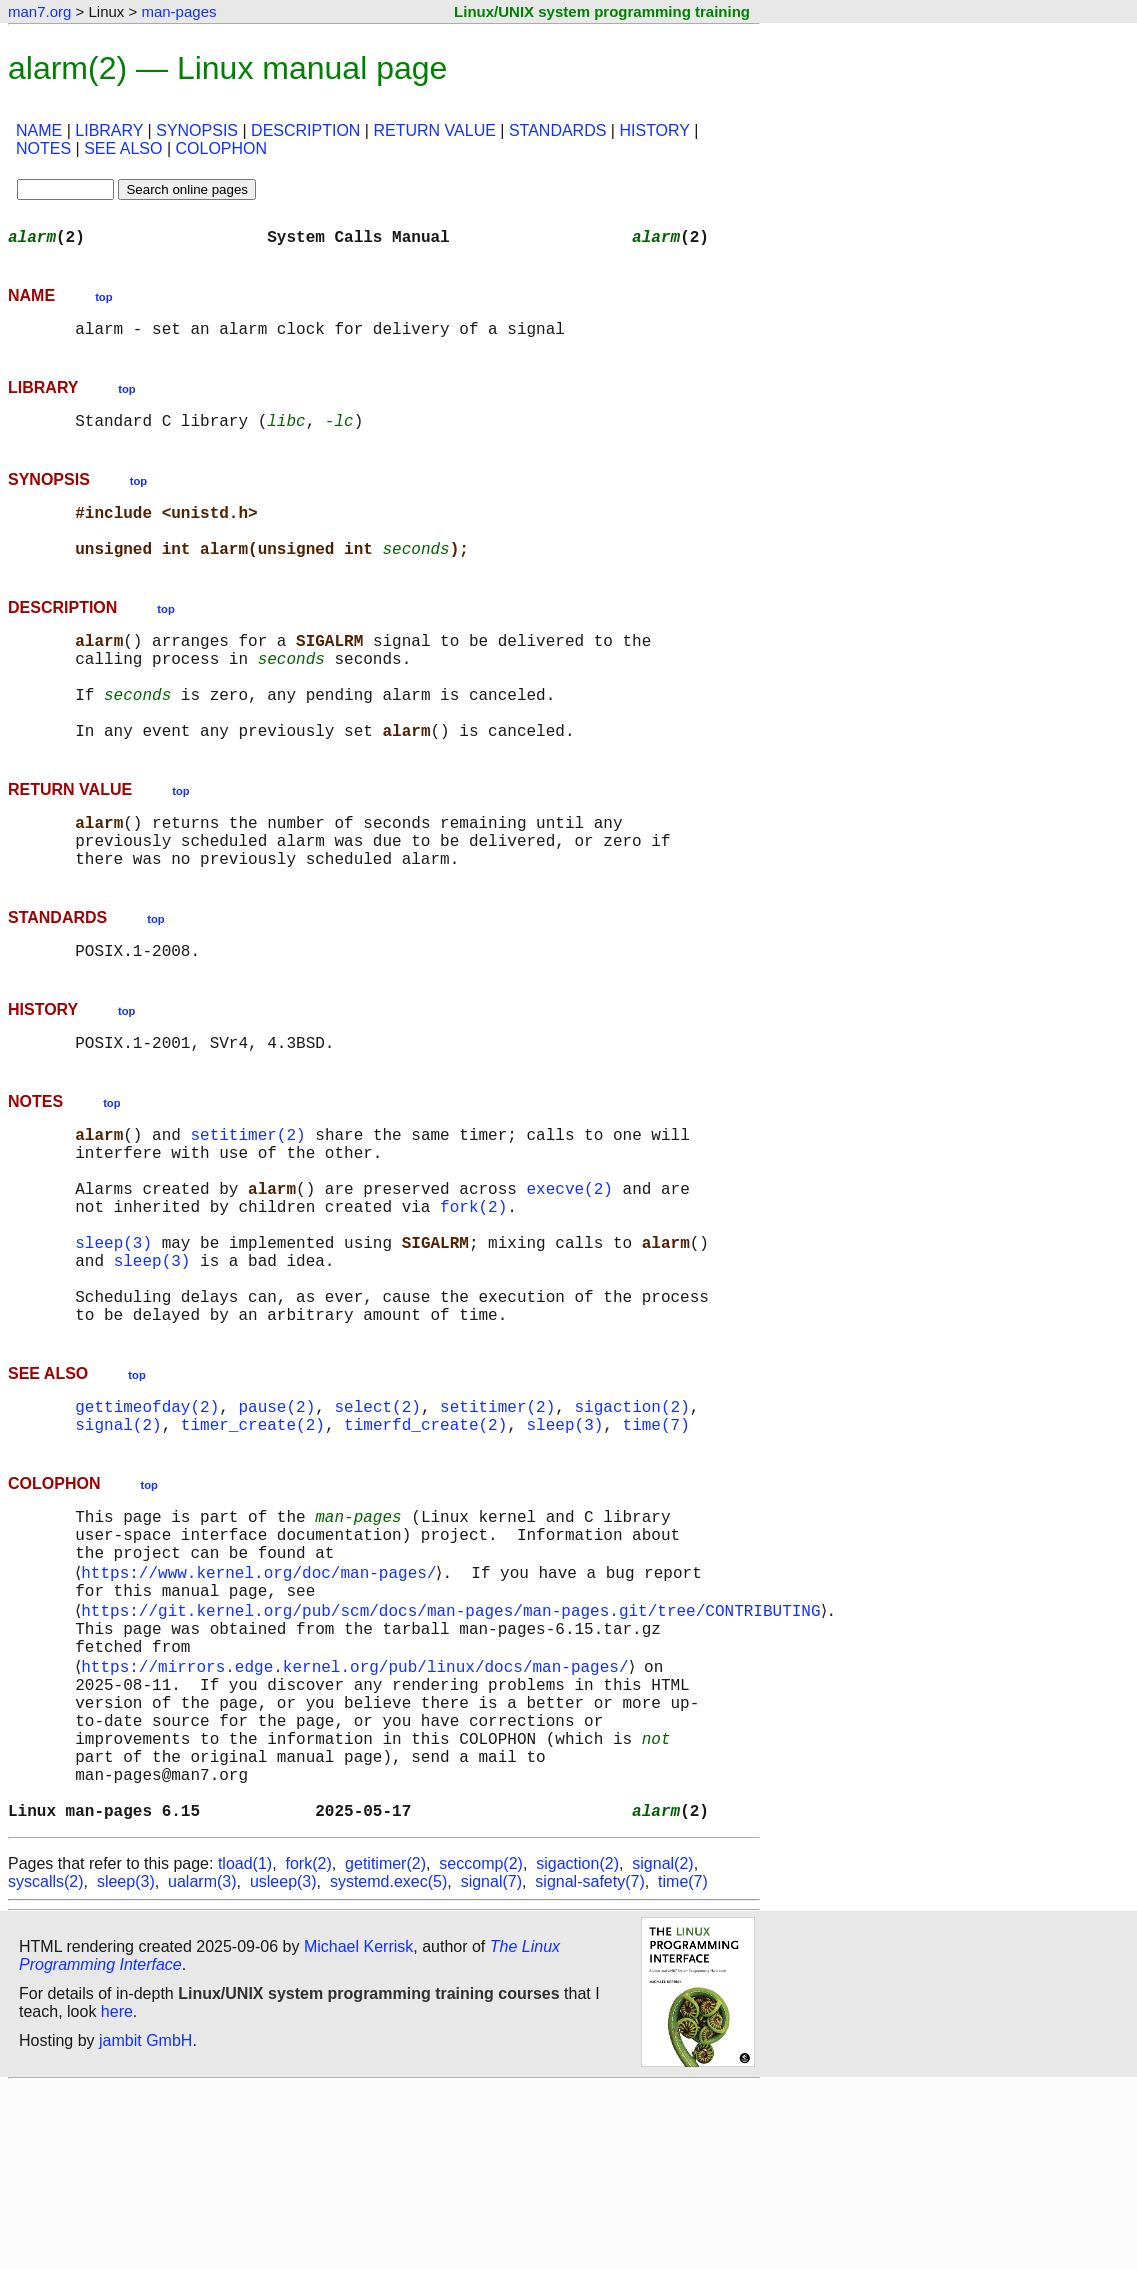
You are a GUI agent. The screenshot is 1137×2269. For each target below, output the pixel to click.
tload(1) (245, 2045)
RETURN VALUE (434, 130)
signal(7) (491, 2063)
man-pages (178, 11)
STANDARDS (558, 130)
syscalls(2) (46, 2063)
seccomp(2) (481, 2045)
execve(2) (569, 1272)
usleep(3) (283, 2063)
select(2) (377, 1522)
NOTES (43, 148)
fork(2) (473, 1294)
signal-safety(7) (589, 2063)
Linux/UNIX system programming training (602, 11)
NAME (39, 130)
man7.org (39, 11)
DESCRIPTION (305, 130)
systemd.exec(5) (388, 2063)
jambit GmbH (145, 2222)
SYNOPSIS (197, 130)
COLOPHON (221, 148)
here (117, 2193)
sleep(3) (113, 1338)
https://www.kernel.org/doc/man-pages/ (262, 1706)
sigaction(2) (631, 1522)
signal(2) (118, 1544)
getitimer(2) (385, 2045)
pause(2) (276, 1522)
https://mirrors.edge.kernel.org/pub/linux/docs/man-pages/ (358, 1816)
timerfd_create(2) (425, 1544)
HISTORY (654, 130)
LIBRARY (109, 130)
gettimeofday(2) (147, 1522)
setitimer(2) (247, 1206)
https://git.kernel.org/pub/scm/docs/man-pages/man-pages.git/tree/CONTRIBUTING (454, 1750)
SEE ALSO (123, 148)
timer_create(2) (253, 1544)
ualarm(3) (202, 2063)
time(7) (655, 1544)
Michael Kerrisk (358, 2128)
